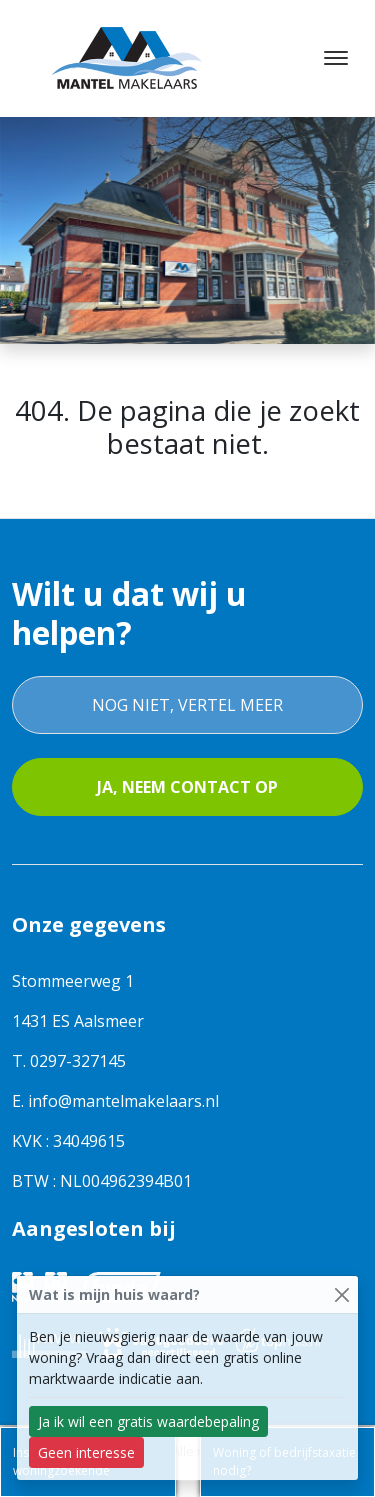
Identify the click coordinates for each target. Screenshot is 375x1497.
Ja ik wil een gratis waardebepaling (148, 1421)
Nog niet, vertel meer (187, 705)
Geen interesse (86, 1452)
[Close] (341, 1294)
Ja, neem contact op (187, 787)
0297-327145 (78, 1061)
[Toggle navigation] (335, 58)
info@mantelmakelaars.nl (123, 1101)
